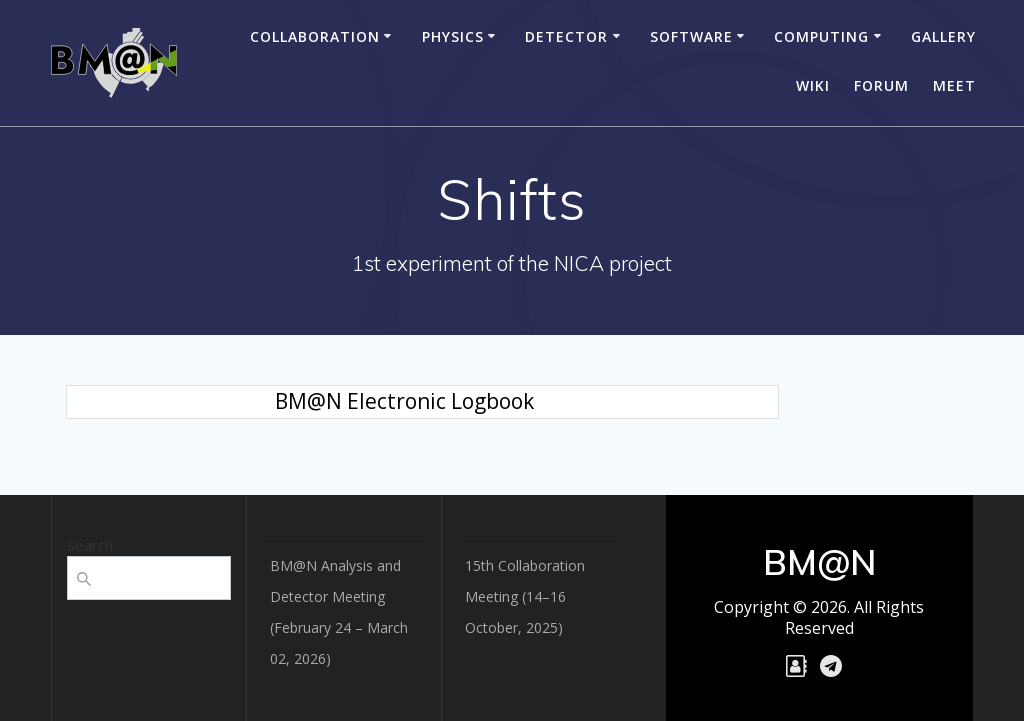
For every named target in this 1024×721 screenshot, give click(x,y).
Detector (566, 36)
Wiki (813, 85)
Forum (881, 85)
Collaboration (315, 36)
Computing (821, 36)
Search (90, 545)
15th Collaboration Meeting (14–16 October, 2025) (525, 596)
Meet (954, 85)
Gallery (943, 36)
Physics (453, 36)
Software (691, 36)
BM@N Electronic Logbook (404, 401)
